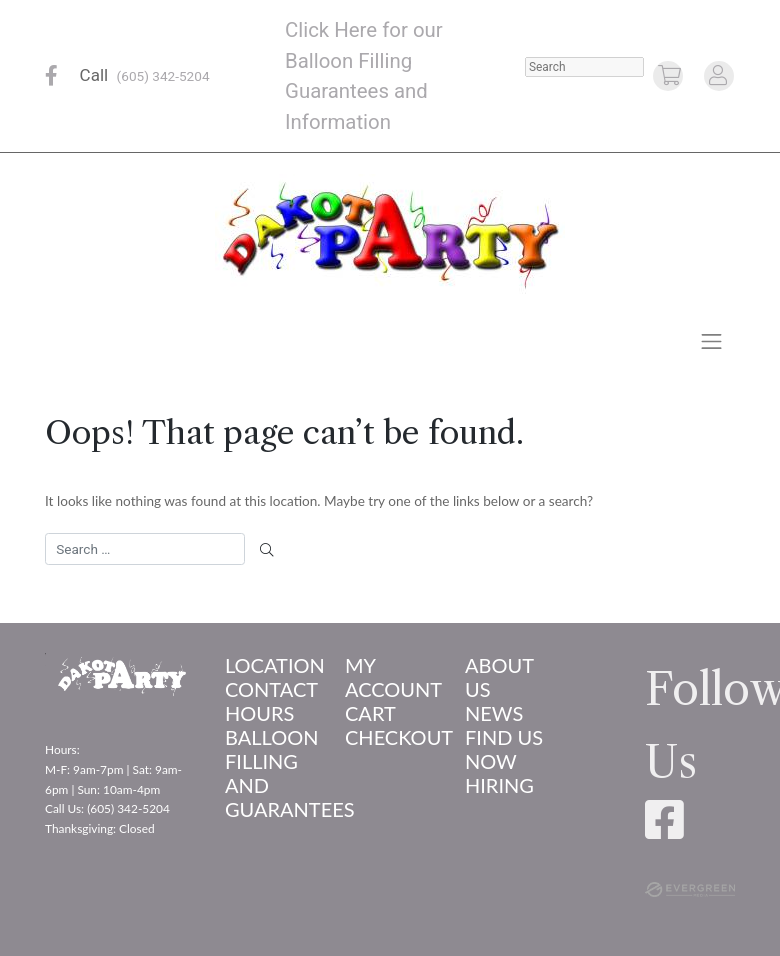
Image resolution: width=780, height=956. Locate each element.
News (494, 713)
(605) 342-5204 (163, 76)
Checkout (390, 737)
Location (270, 665)
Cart (370, 713)
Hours (259, 713)
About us (499, 677)
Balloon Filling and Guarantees (270, 773)
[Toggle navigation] (712, 341)
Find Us (504, 737)
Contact (270, 689)
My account (390, 677)
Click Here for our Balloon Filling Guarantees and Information (364, 76)
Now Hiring (499, 773)
